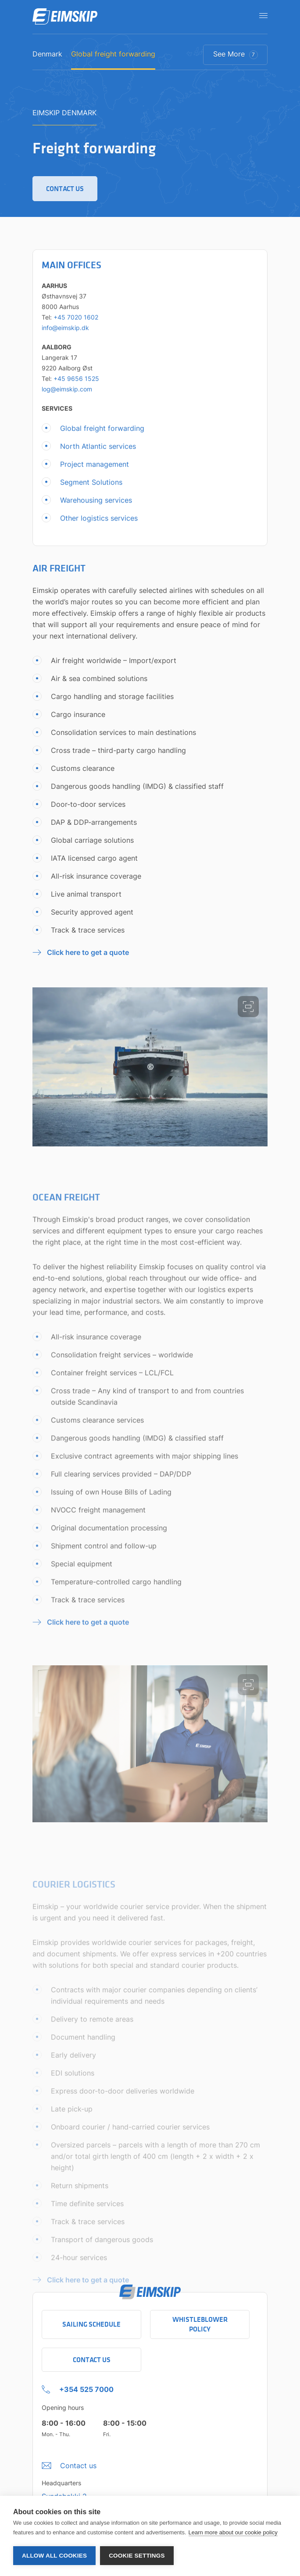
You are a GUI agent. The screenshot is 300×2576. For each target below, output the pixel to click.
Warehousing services (96, 504)
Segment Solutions (91, 486)
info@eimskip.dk (65, 332)
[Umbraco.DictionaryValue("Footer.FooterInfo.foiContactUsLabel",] (69, 2463)
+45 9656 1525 (76, 383)
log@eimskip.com (67, 393)
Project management (94, 468)
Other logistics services (99, 522)
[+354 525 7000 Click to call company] (78, 2387)
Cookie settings (137, 2555)
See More (235, 54)
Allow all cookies (54, 2555)
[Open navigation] (261, 15)
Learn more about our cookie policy (233, 2532)
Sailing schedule (91, 2324)
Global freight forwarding (113, 54)
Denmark (47, 54)
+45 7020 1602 (76, 321)
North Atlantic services (98, 450)
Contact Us (92, 2359)
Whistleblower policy (200, 2324)
